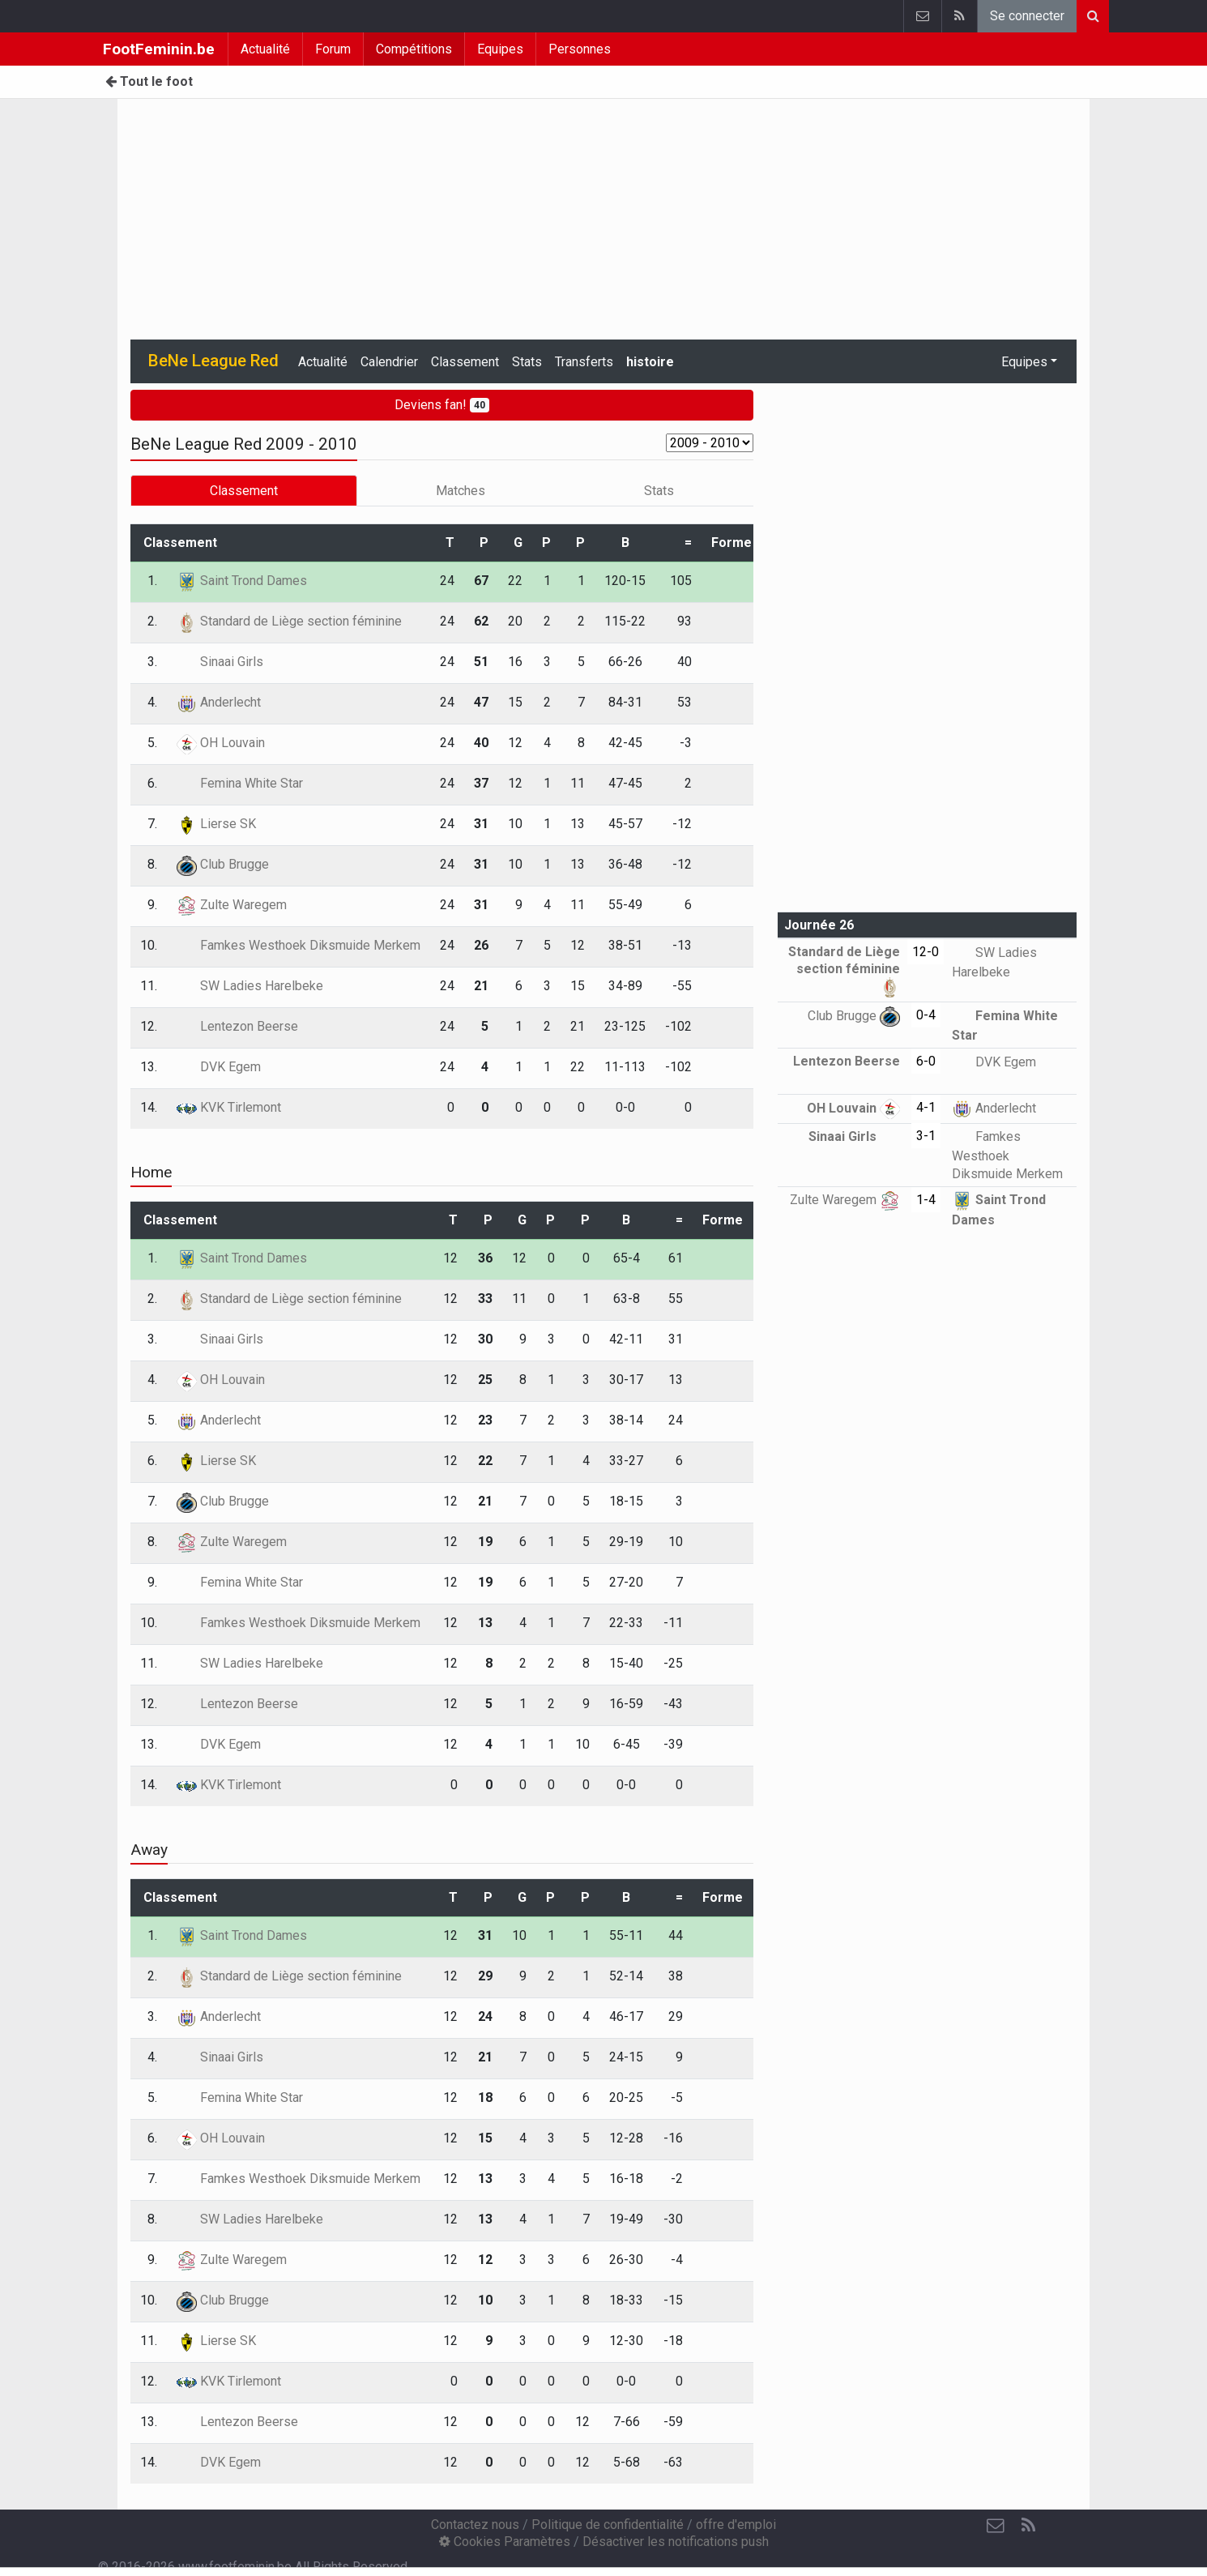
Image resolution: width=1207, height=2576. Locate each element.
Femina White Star (240, 783)
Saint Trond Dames (242, 580)
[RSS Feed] (1028, 2526)
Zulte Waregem (232, 904)
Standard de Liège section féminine (289, 621)
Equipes (500, 49)
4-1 (926, 1107)
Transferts (584, 362)
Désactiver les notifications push (675, 2541)
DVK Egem (219, 1066)
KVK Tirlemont (229, 1107)
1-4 (926, 1199)
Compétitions (414, 49)
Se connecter (1027, 15)
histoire (650, 362)
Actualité (265, 49)
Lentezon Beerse (237, 1026)
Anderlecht (219, 702)
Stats (527, 362)
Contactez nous (475, 2524)
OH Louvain (221, 742)
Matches (460, 490)
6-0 (926, 1061)
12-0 (925, 951)
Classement (465, 362)
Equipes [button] (1024, 362)
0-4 (926, 1015)
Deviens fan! (442, 404)
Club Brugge (223, 864)
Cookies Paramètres (504, 2541)
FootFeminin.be (159, 49)
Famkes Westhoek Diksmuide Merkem (298, 945)
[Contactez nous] (995, 2526)
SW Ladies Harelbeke (250, 985)
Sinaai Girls (220, 661)
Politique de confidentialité (607, 2524)
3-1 (926, 1135)
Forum (333, 49)
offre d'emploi (736, 2524)
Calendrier (389, 362)
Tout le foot (149, 81)
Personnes (579, 49)
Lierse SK (216, 823)
